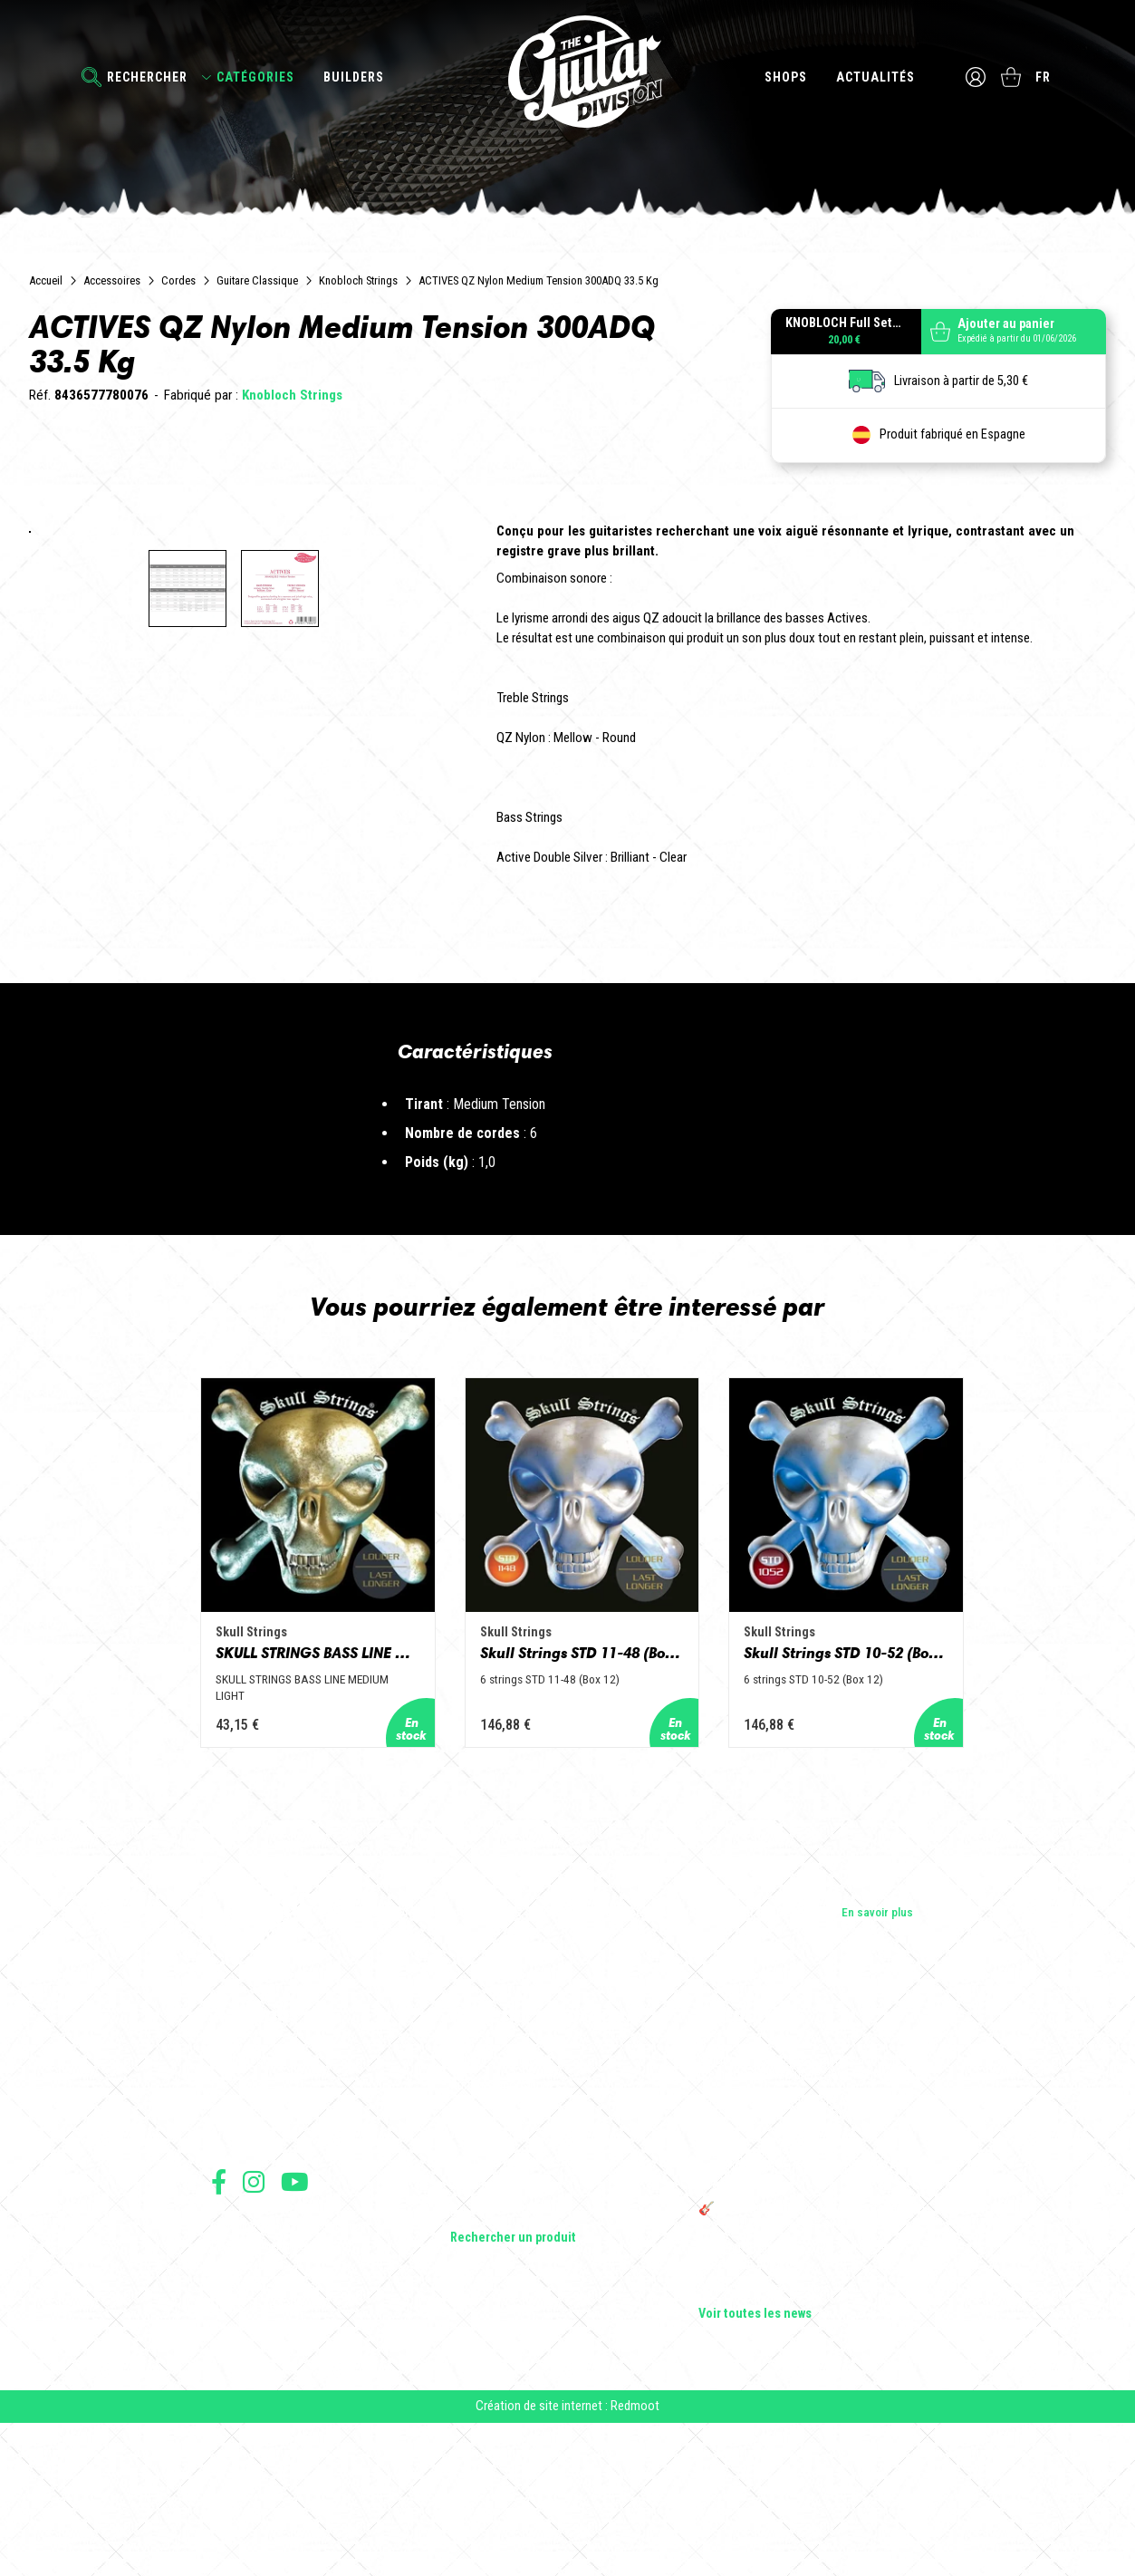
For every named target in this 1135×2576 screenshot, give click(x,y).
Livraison (232, 2472)
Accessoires (111, 280)
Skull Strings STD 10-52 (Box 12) (870, 1814)
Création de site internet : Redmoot (567, 2559)
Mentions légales (250, 2412)
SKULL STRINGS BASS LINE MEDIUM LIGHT (265, 1814)
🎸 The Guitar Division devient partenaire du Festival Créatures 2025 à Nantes (811, 2363)
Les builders (242, 2207)
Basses (469, 2258)
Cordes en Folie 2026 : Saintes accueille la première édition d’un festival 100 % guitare (809, 2214)
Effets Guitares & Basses (515, 2308)
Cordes (178, 280)
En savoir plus (877, 2057)
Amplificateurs (487, 2283)
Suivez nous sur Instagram (254, 2328)
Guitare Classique (257, 280)
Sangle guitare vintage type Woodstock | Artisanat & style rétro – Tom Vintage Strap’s (803, 2261)
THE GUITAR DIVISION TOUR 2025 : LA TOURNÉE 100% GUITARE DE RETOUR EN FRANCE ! (800, 2316)
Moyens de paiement (258, 2452)
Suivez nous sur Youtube (295, 2328)
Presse (229, 2283)
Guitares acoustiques (506, 2232)
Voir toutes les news (755, 2461)
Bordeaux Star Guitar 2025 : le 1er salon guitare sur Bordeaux (799, 2402)
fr (1045, 77)
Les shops (238, 2232)
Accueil (46, 280)
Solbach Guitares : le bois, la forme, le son (807, 2435)
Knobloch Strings (358, 280)
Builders (353, 77)
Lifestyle (472, 2359)
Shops (785, 77)
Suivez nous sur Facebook (218, 2328)
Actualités (874, 77)
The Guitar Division (568, 74)
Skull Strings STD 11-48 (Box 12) (568, 1814)
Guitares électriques (502, 2207)
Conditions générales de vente (281, 2392)
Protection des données (265, 2432)
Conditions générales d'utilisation (288, 2372)
